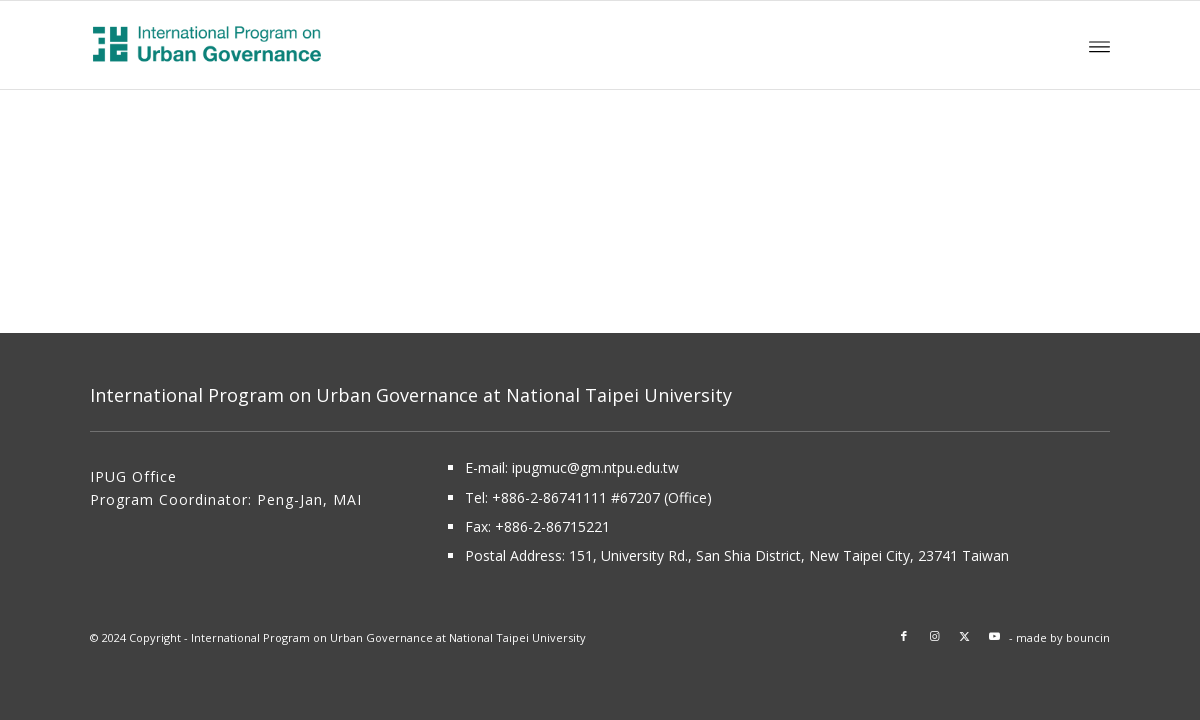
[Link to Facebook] (904, 636)
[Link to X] (964, 636)
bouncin (1088, 637)
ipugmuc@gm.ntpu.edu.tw (595, 467)
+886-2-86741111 (549, 497)
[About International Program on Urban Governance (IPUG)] (270, 45)
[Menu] (1099, 45)
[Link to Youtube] (994, 636)
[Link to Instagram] (934, 636)
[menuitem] (1099, 45)
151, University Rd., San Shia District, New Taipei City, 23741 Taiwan (789, 555)
